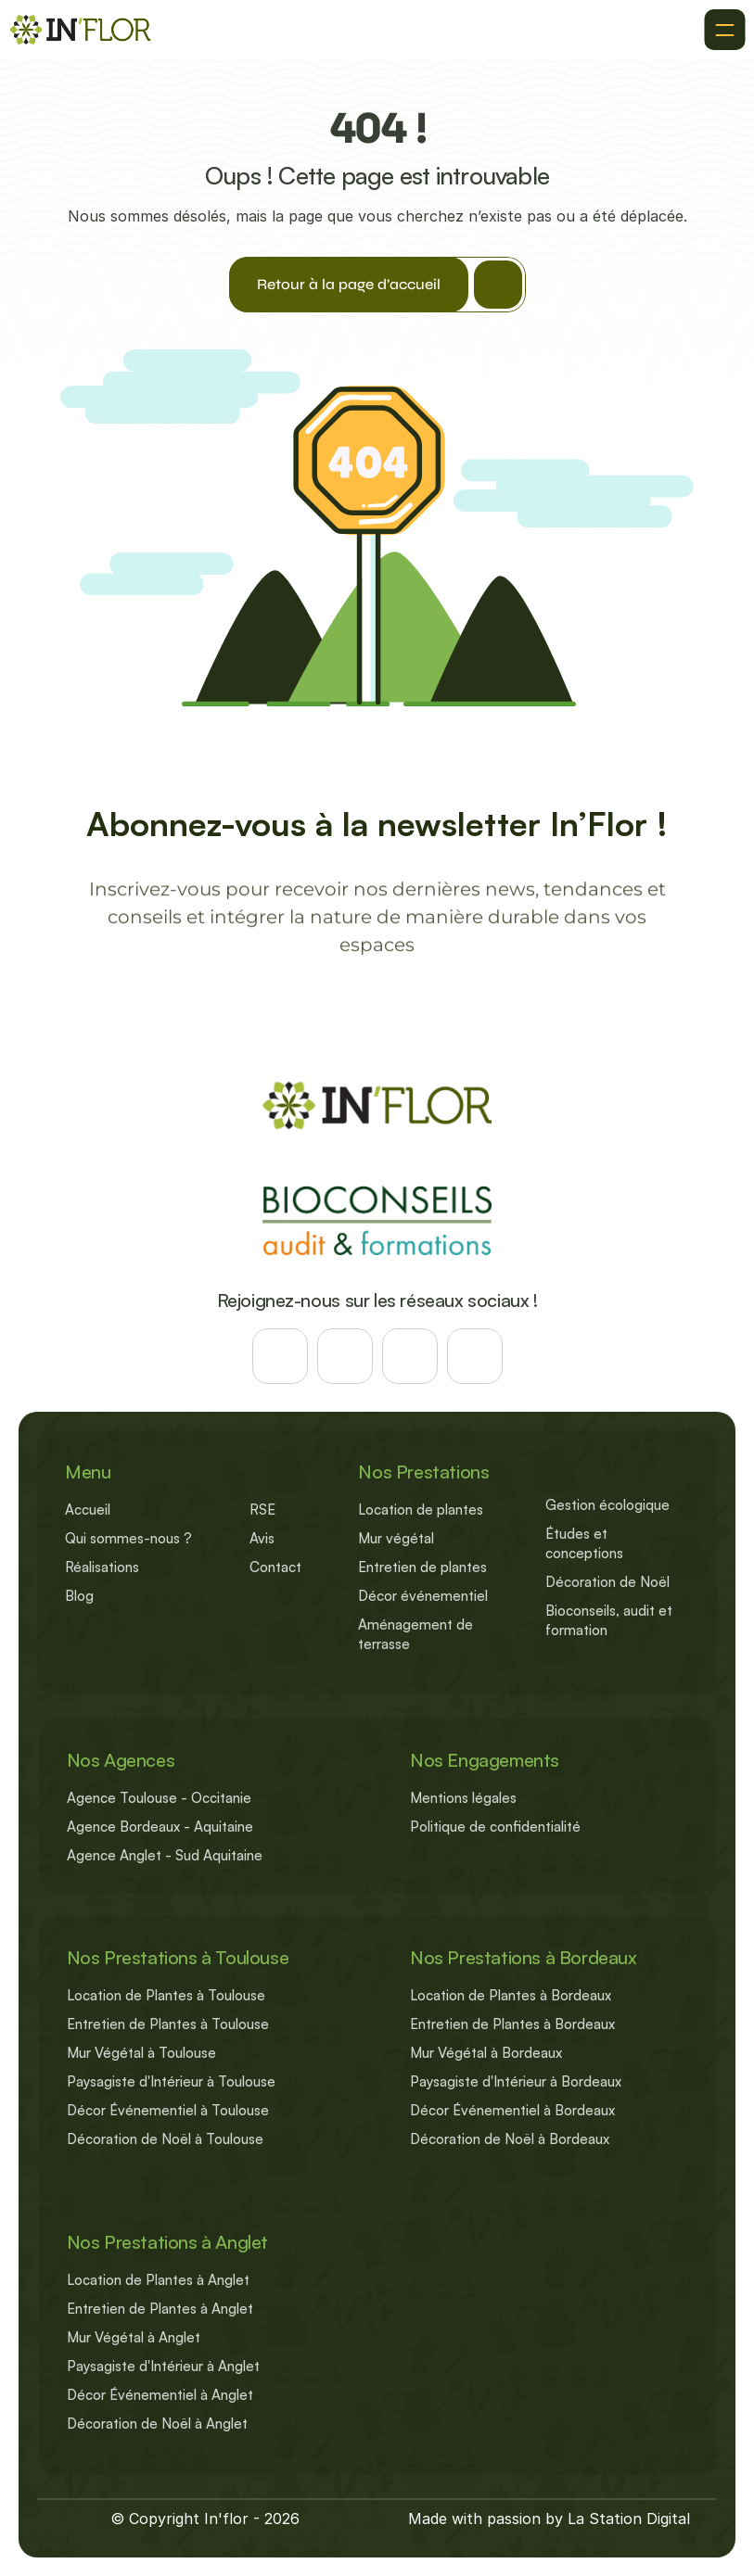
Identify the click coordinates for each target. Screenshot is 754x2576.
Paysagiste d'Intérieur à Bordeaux (515, 2081)
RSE (262, 1509)
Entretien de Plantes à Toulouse (168, 2024)
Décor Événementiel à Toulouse (168, 2110)
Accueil (87, 1509)
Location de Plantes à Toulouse (166, 1995)
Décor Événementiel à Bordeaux (512, 2110)
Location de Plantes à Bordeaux (510, 1995)
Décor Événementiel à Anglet (160, 2395)
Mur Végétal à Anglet (133, 2337)
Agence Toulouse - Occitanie (159, 1798)
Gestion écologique (607, 1505)
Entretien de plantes (422, 1567)
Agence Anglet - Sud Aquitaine (164, 1855)
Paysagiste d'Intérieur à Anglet (163, 2366)
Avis (262, 1538)
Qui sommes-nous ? (128, 1538)
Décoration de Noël (607, 1582)
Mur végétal (396, 1538)
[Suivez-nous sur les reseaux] (280, 1356)
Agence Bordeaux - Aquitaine (160, 1826)
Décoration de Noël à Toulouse (165, 2139)
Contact (275, 1567)
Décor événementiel (423, 1596)
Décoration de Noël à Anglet (157, 2423)
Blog (79, 1596)
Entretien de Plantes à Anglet (160, 2308)
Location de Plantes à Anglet (158, 2280)
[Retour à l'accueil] (79, 29)
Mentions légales (463, 1798)
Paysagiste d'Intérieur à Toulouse (171, 2081)
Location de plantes (420, 1509)
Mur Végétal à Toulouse (141, 2053)
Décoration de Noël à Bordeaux (509, 2139)
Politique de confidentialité (495, 1826)
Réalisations (102, 1567)
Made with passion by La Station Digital (549, 2518)
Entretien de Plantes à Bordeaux (512, 2024)
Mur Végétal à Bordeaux (486, 2053)
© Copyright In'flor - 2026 (205, 2518)
